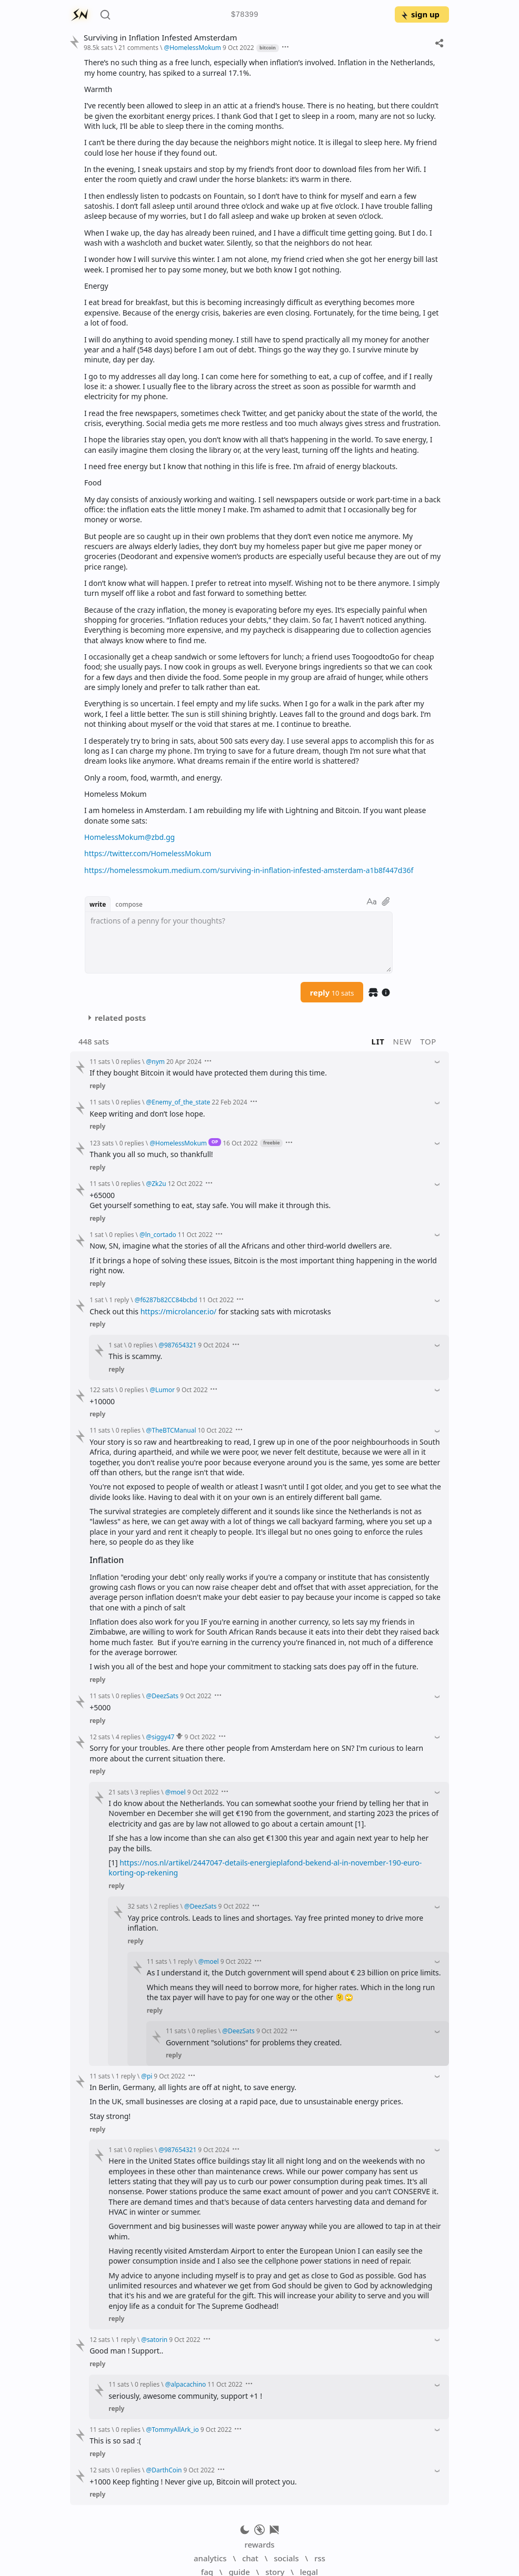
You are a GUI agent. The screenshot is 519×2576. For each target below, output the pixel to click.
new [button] (402, 1041)
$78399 (244, 15)
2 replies (166, 1906)
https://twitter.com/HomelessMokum (147, 853)
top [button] (428, 1041)
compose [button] (129, 904)
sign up (420, 14)
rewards (259, 2544)
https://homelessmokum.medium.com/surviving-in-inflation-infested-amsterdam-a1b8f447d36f (248, 870)
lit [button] (378, 1041)
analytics (210, 2558)
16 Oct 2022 (240, 1143)
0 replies (128, 1061)
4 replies (128, 1736)
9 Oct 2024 (213, 1345)
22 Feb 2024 (229, 1102)
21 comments (138, 47)
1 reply (119, 1299)
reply (332, 992)
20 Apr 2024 (184, 1061)
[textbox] (238, 942)
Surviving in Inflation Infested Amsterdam (160, 37)
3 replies (147, 1792)
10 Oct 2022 (215, 1430)
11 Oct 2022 (195, 1234)
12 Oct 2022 (185, 1183)
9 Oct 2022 (238, 47)
